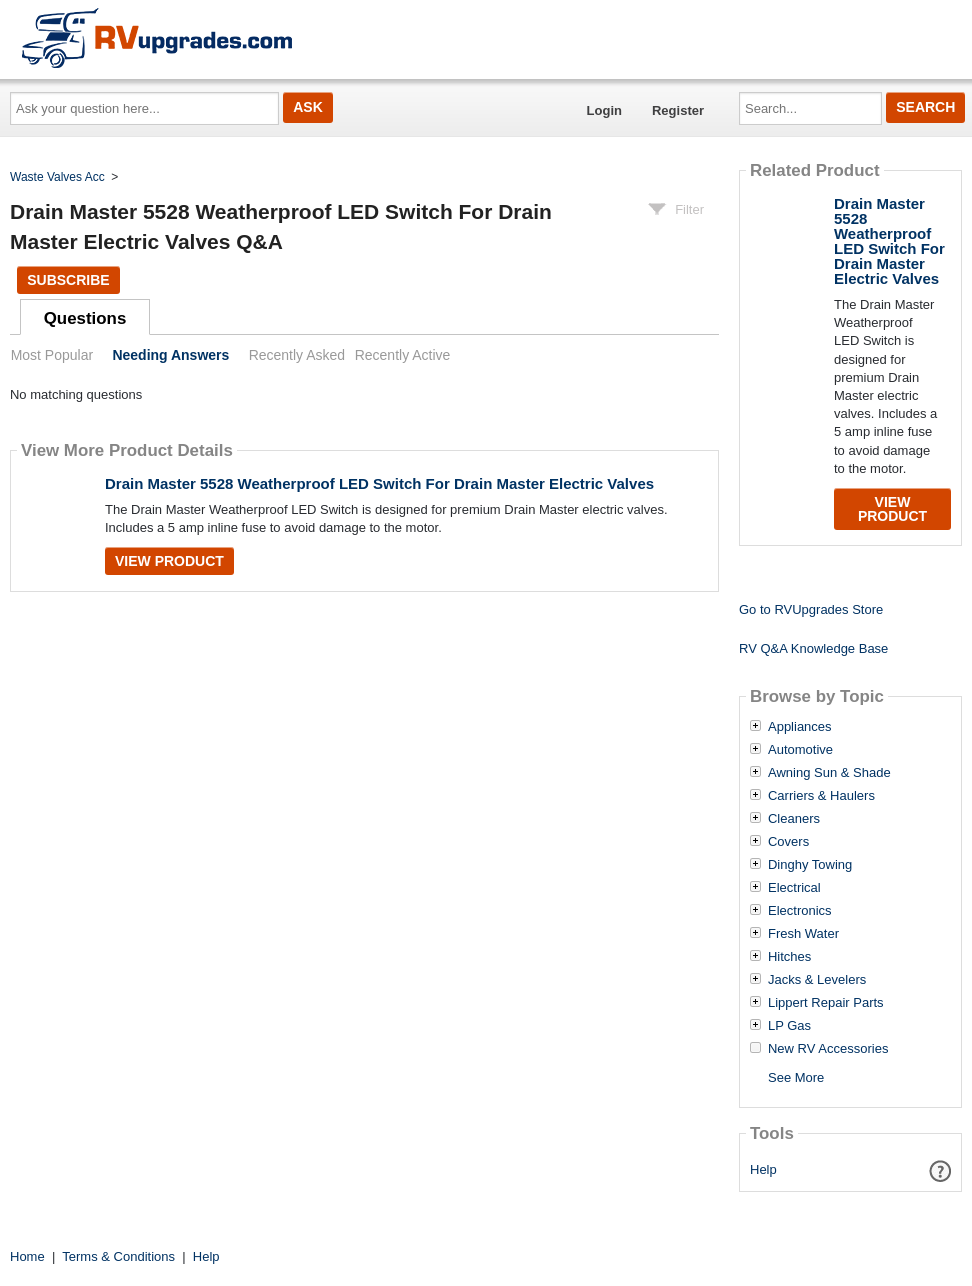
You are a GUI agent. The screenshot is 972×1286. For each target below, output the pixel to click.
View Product (169, 561)
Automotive (800, 750)
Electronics (800, 911)
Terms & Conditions (118, 1256)
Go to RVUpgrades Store (811, 609)
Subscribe (68, 280)
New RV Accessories (828, 1049)
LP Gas (789, 1026)
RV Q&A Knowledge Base (813, 648)
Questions (85, 318)
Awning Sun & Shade (829, 773)
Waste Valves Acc (57, 177)
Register (678, 110)
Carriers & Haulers (821, 796)
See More (796, 1077)
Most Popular (52, 355)
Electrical (794, 888)
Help (763, 1169)
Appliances (800, 727)
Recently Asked (297, 355)
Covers (788, 842)
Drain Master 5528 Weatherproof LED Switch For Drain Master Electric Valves (379, 483)
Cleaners (794, 819)
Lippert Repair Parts (826, 1003)
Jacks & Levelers (817, 980)
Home (27, 1256)
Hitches (789, 957)
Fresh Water (803, 934)
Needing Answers (170, 355)
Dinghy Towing (810, 865)
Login (604, 110)
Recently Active (403, 355)
